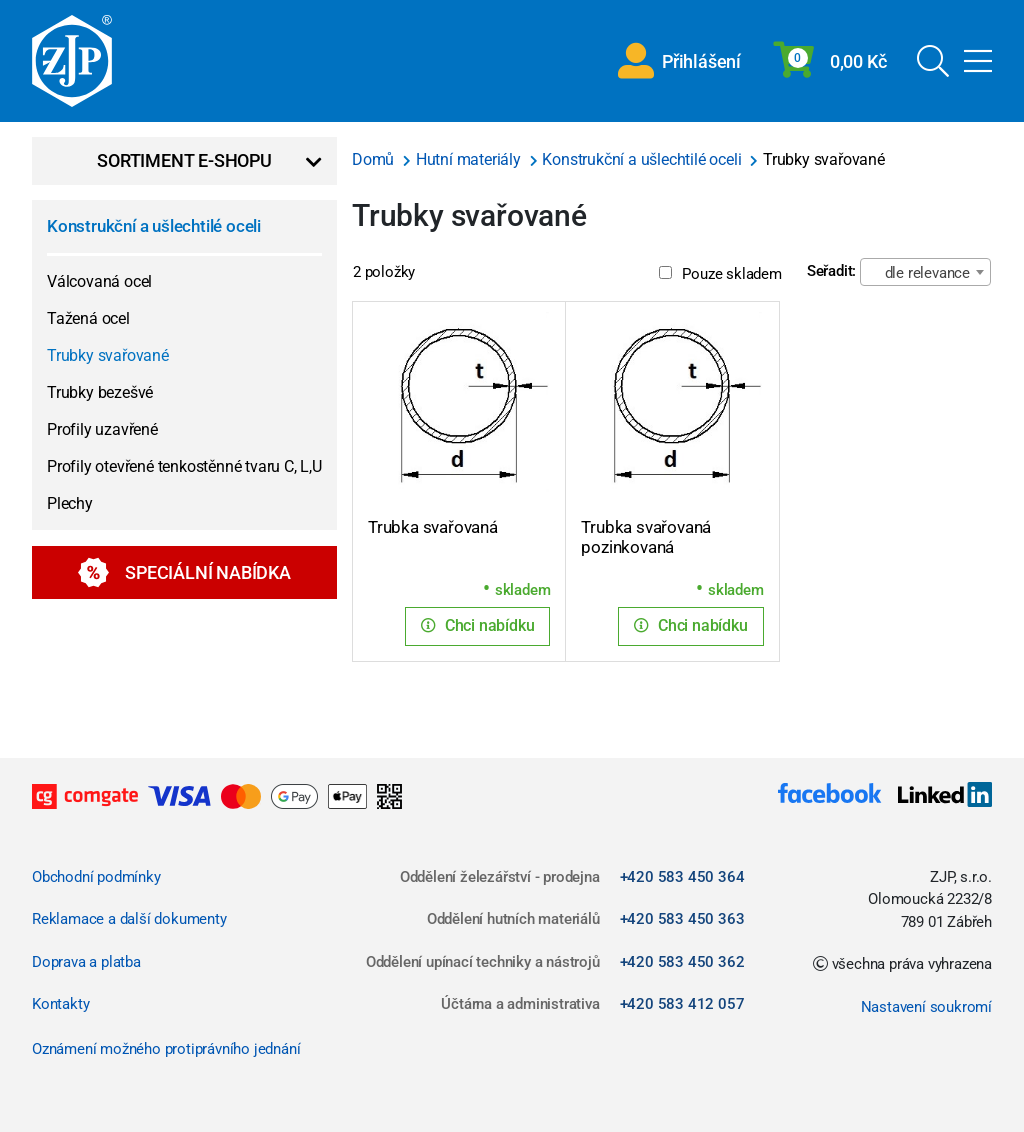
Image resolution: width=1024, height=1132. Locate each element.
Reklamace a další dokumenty (129, 919)
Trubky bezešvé (100, 392)
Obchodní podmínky (96, 877)
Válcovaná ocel (99, 281)
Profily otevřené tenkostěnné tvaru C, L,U (184, 466)
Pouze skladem (720, 274)
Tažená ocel (88, 318)
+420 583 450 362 (682, 962)
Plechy (70, 503)
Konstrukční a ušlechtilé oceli (154, 226)
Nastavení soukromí (926, 1007)
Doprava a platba (86, 962)
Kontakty (60, 1004)
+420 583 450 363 (682, 919)
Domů (375, 159)
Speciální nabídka (184, 572)
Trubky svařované (108, 355)
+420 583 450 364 (682, 877)
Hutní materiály (470, 159)
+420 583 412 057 (682, 1004)
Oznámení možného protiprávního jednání (166, 1049)
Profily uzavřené (102, 429)
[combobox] (925, 272)
